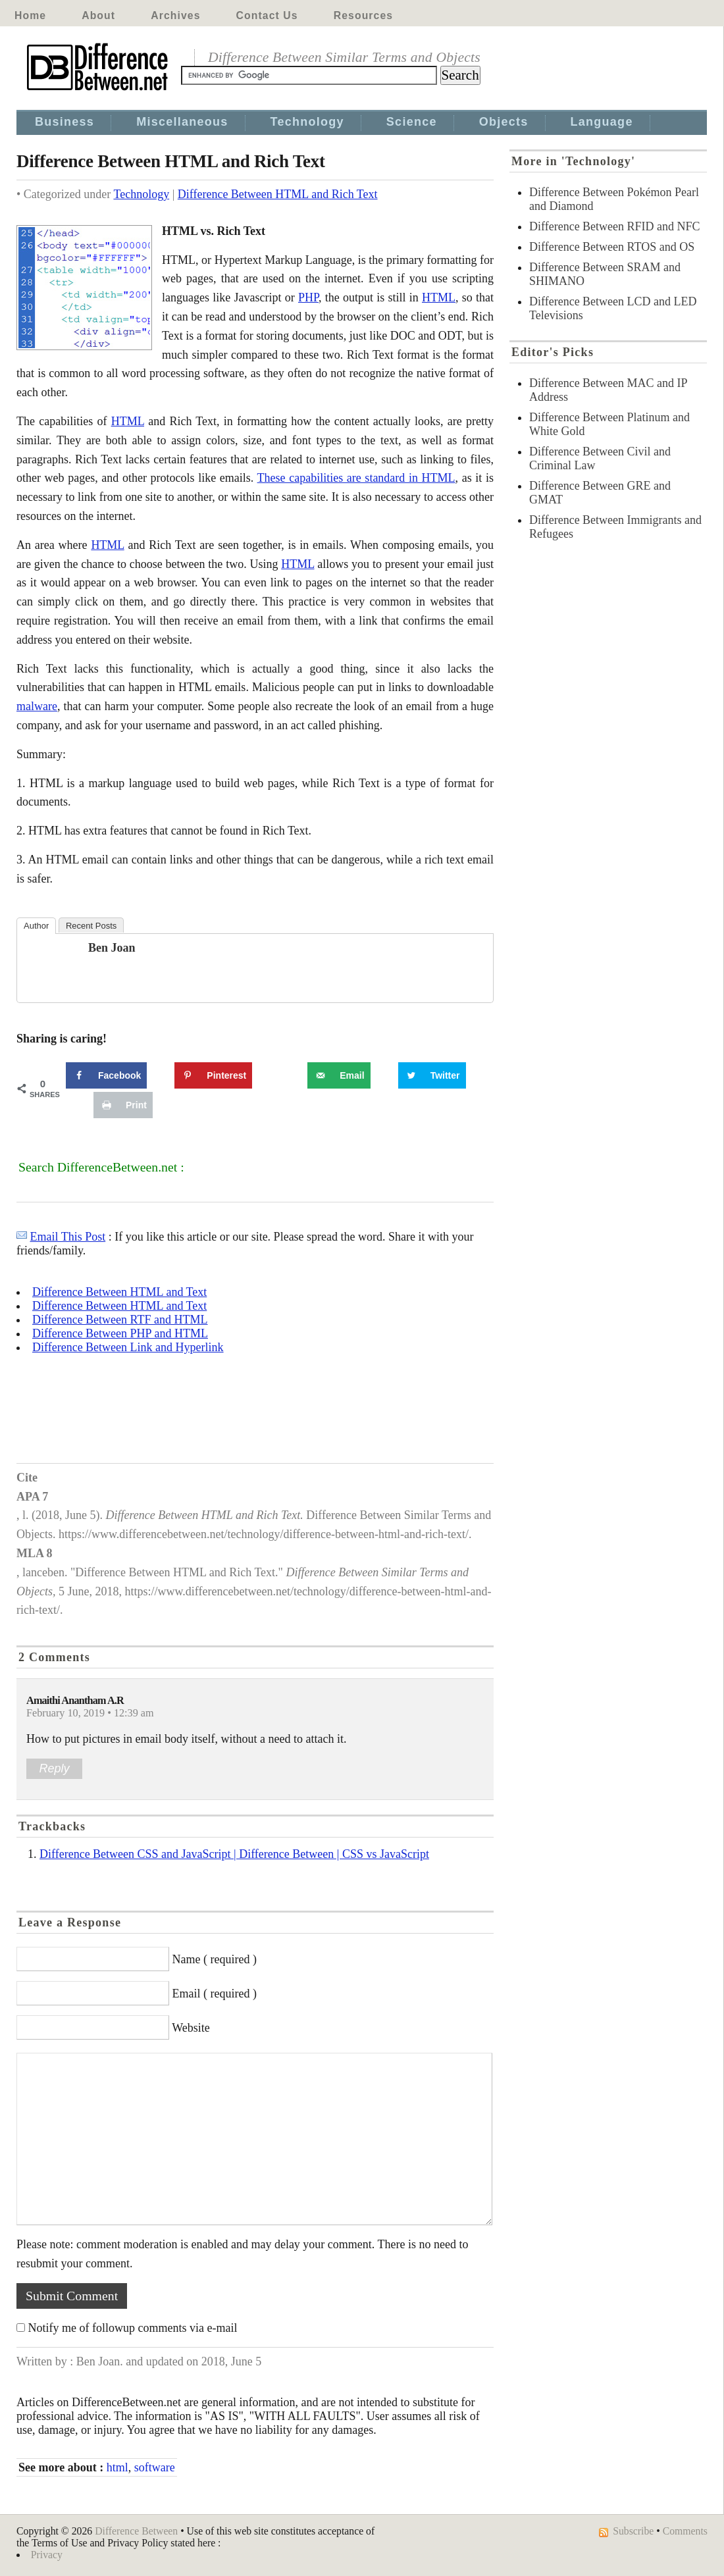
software (154, 2467)
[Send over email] (338, 1075)
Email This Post (68, 1236)
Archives (175, 15)
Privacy (47, 2554)
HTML (438, 297)
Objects (504, 121)
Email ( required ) (214, 1993)
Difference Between (136, 2531)
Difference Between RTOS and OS (611, 246)
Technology (307, 121)
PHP (308, 297)
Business (64, 121)
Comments (685, 2531)
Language (602, 121)
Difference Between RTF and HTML (120, 1319)
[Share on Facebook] (106, 1075)
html (117, 2467)
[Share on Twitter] (432, 1075)
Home (30, 15)
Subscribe (633, 2531)
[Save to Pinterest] (213, 1075)
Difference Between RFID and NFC (614, 226)
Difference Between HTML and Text (119, 1292)
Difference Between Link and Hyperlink (128, 1347)
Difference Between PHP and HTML (120, 1333)
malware (36, 706)
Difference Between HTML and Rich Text (278, 194)
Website (191, 2027)
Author (36, 926)
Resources (363, 15)
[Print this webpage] (123, 1105)
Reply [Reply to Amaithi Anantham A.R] (54, 1768)
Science (411, 121)
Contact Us (267, 15)
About (98, 15)
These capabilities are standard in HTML (356, 477)
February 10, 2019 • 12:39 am (90, 1713)
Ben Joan (112, 947)
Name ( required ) (214, 1959)
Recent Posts (91, 926)
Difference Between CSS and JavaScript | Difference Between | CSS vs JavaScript (234, 1854)
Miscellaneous (182, 121)
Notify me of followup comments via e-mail (133, 2327)
